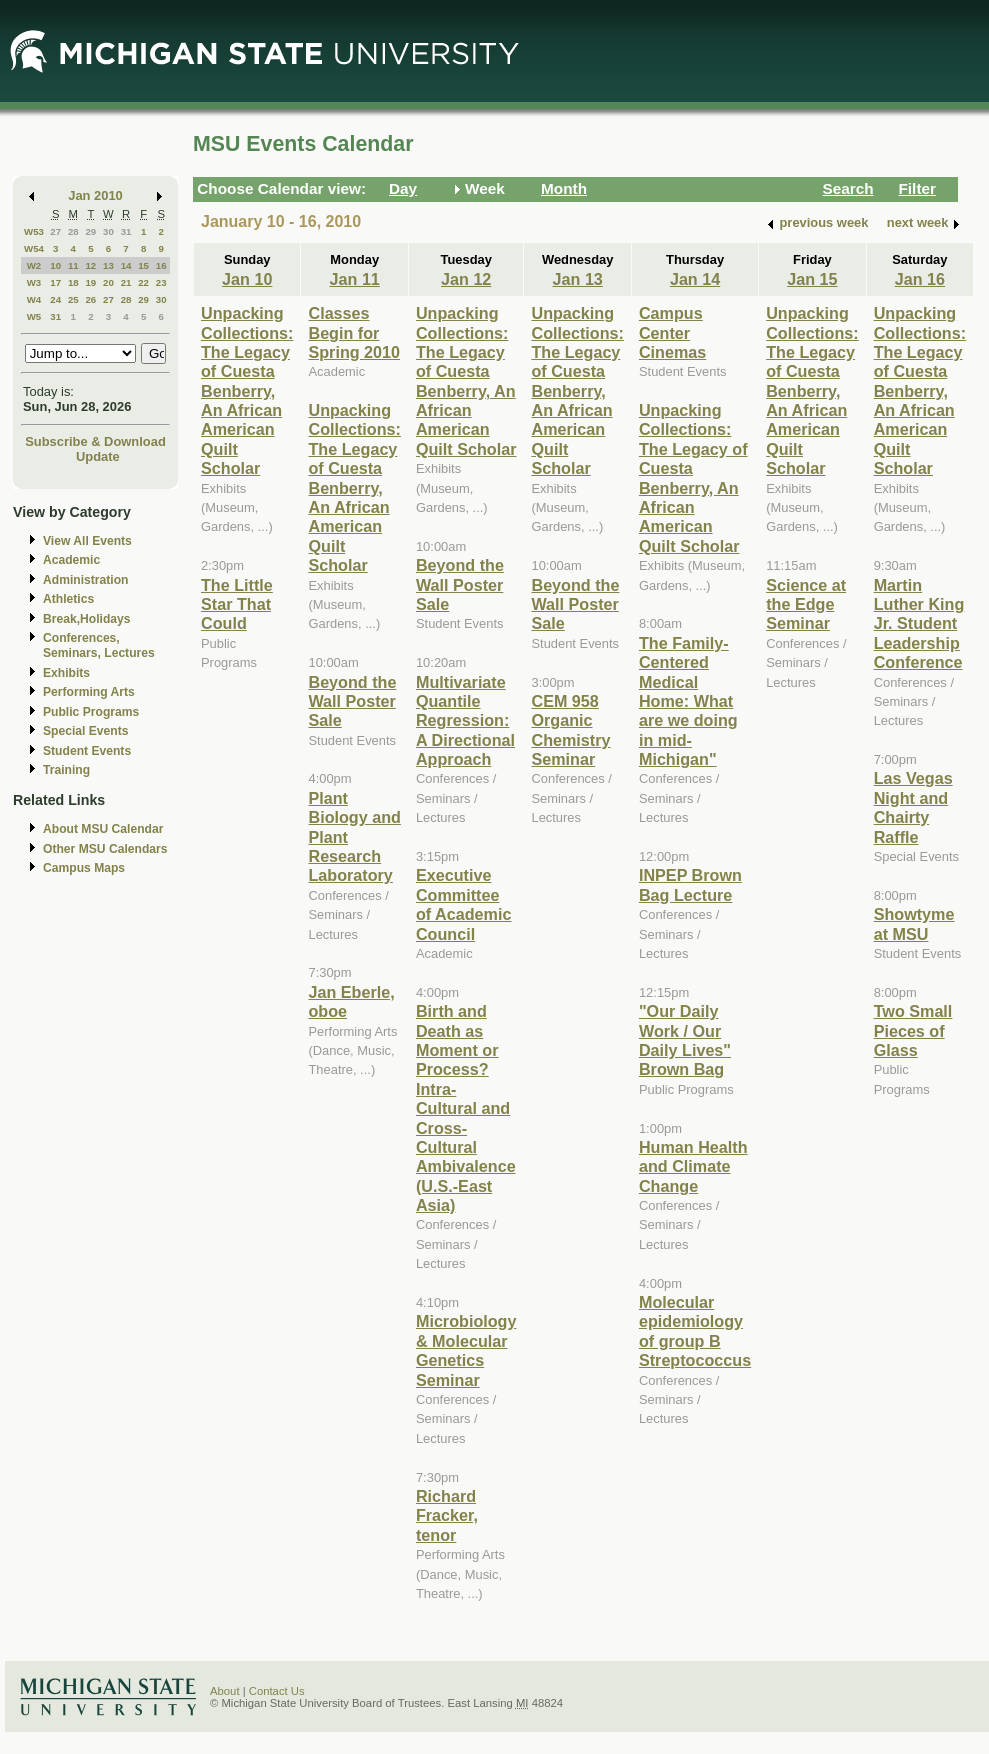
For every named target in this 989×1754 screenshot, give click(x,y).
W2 (34, 265)
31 (126, 231)
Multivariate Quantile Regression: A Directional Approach (465, 721)
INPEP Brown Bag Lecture (690, 884)
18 (73, 282)
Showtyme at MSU (914, 923)
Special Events (85, 731)
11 (73, 265)
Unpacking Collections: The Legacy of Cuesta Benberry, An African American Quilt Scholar (247, 390)
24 (55, 299)
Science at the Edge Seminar (806, 604)
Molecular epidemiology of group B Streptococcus (695, 1331)
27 (55, 231)
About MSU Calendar (103, 829)
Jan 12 (466, 279)
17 (55, 282)
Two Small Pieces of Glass (913, 1030)
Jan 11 (355, 279)
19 (90, 282)
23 (161, 282)
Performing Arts (89, 692)
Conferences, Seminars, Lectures (99, 645)
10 (55, 265)
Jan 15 (812, 279)
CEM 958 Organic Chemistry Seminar (570, 730)
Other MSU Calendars (105, 849)
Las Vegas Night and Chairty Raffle (913, 807)
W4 (34, 299)
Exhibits (66, 673)
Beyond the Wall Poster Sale (352, 701)
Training (66, 770)
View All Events (87, 541)
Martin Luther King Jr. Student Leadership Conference (919, 624)
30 (108, 231)
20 (108, 282)
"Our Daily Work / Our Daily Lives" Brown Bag (685, 1040)
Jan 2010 (95, 195)
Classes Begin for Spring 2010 (354, 332)
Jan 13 (578, 279)
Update (98, 456)
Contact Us (277, 1691)
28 (73, 231)
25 (73, 299)
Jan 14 (695, 279)
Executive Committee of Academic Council (463, 904)
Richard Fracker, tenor (447, 1515)
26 (90, 299)
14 (126, 265)
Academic (71, 560)
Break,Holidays (87, 619)
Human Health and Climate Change (693, 1166)
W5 (34, 316)
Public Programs (91, 712)
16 (161, 265)
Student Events (87, 751)
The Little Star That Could (237, 604)
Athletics (68, 599)
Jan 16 (920, 279)
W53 (34, 231)
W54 (34, 248)
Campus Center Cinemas (672, 332)
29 (90, 231)
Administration (85, 580)
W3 (34, 282)
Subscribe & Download (95, 441)
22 (143, 282)
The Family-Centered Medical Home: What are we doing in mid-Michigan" (688, 701)
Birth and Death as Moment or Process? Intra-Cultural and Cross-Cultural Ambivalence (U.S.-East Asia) (466, 1108)
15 (143, 265)
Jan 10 (247, 279)
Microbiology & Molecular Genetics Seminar (466, 1350)
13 (108, 265)
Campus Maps (84, 868)
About (225, 1691)
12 (90, 265)
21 (126, 282)
